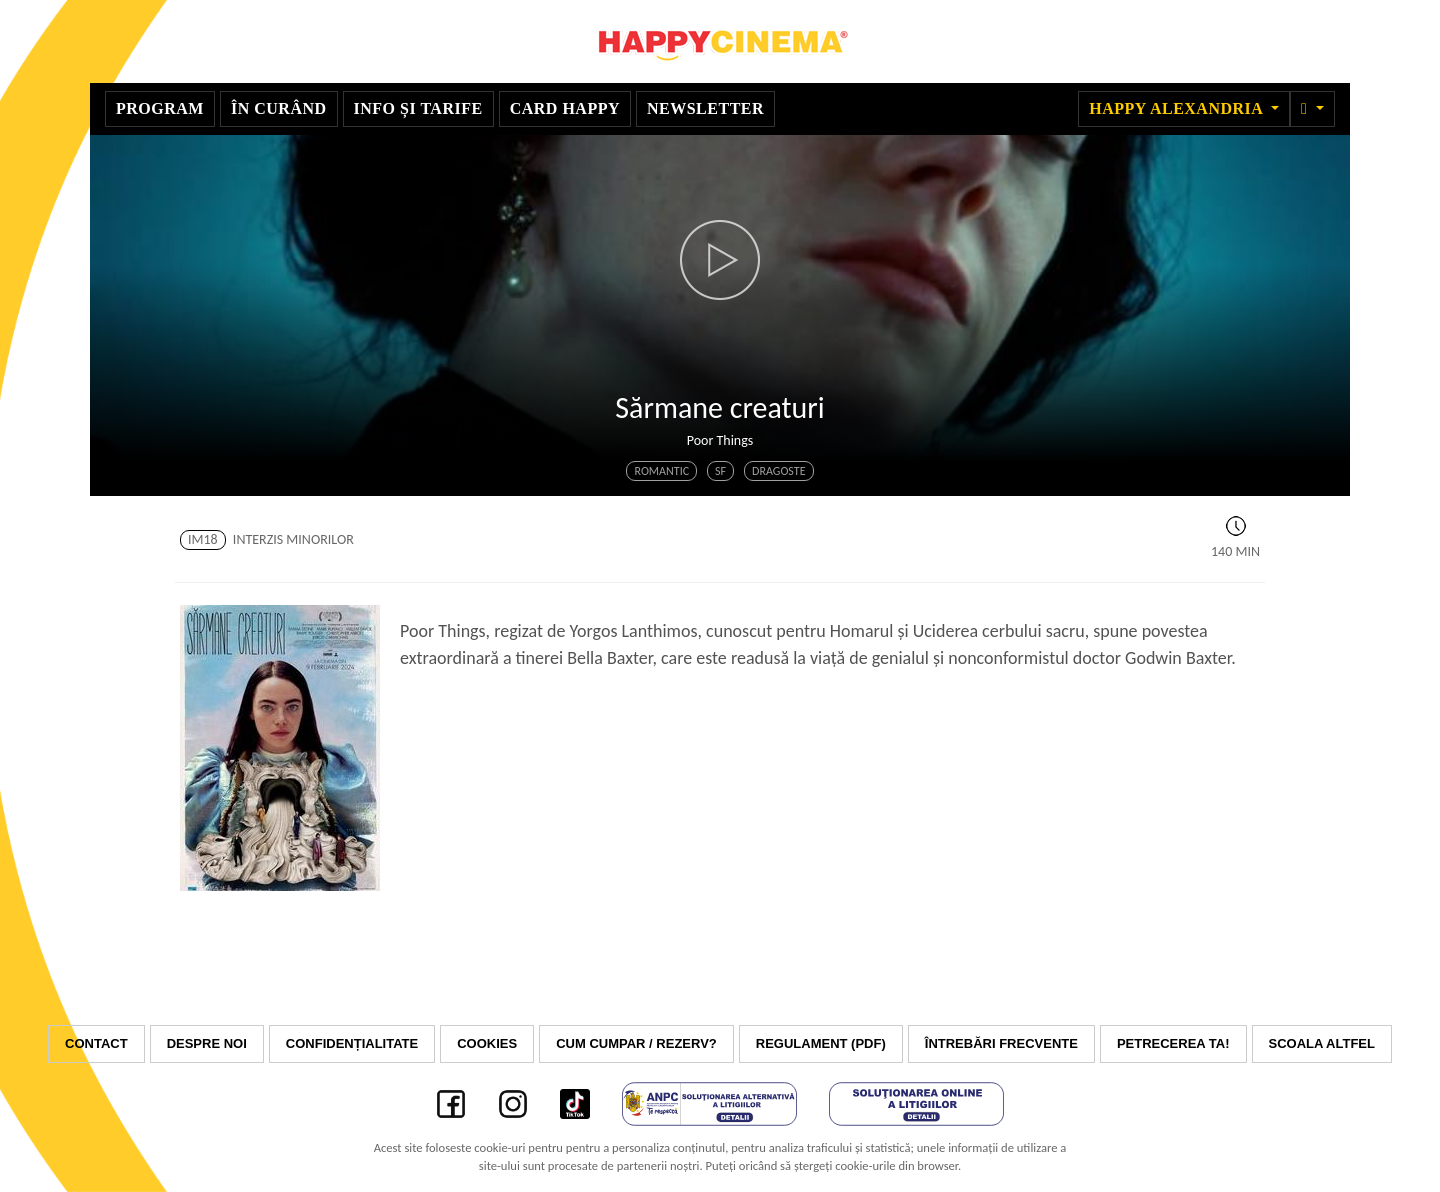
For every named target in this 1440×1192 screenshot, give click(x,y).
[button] (1312, 109)
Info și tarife (418, 108)
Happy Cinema (720, 41)
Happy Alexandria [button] (1178, 108)
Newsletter (705, 108)
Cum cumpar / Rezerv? (636, 1043)
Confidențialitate (352, 1043)
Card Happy (565, 108)
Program (160, 108)
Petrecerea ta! (1173, 1043)
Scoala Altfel (1322, 1043)
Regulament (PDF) (821, 1043)
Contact (96, 1043)
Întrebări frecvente (1001, 1043)
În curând (279, 108)
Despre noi (207, 1043)
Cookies (487, 1043)
